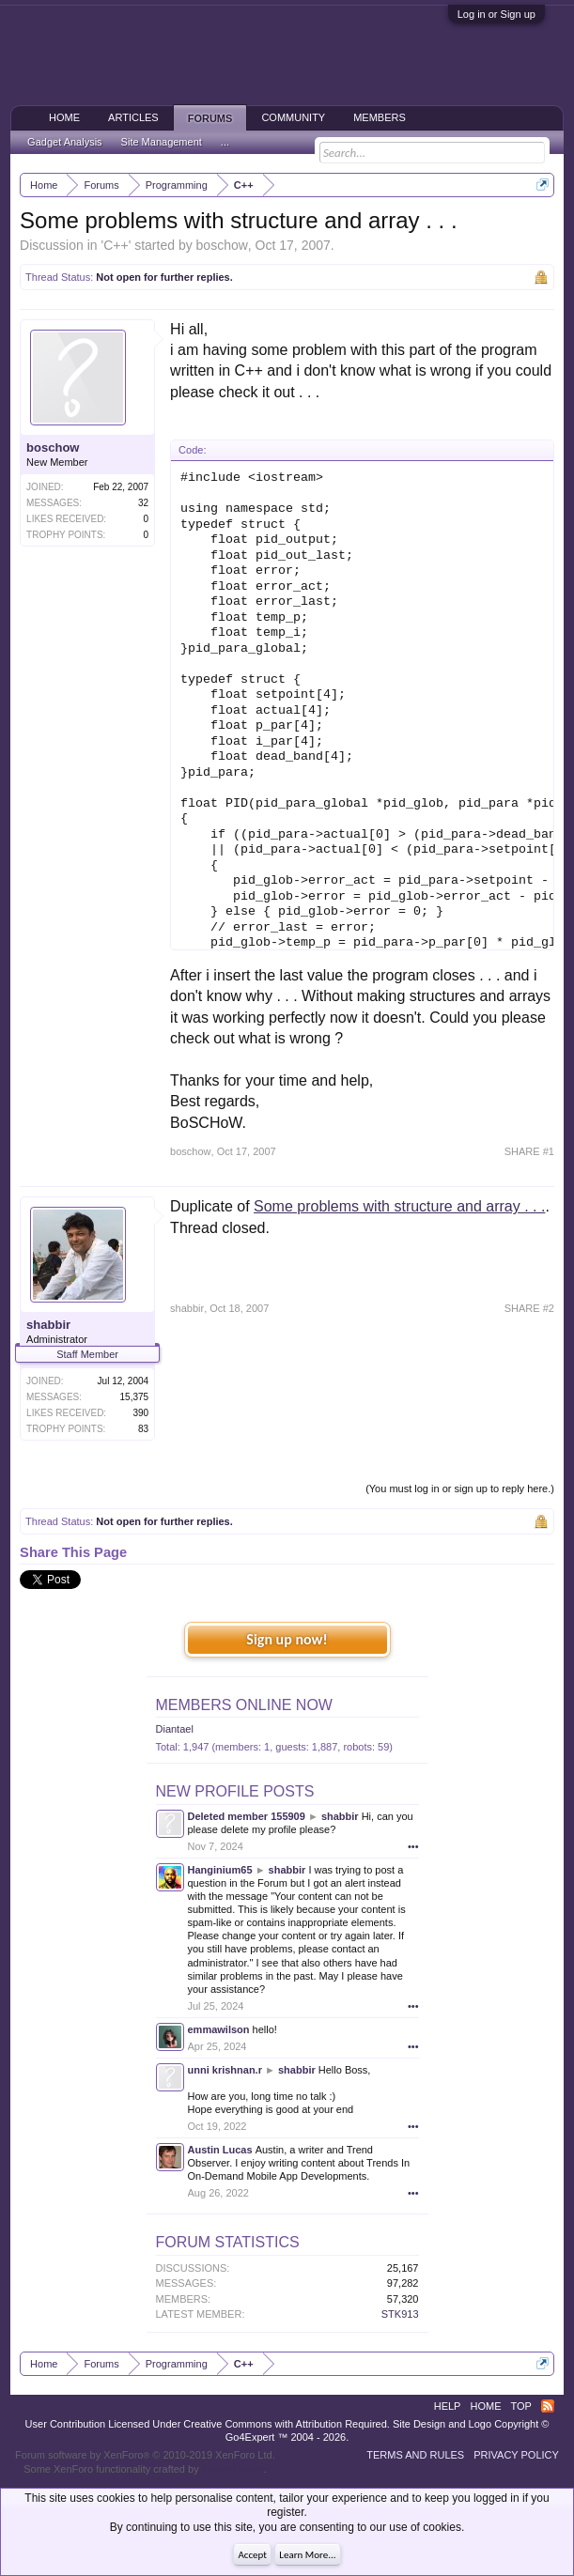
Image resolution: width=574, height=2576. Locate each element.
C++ (115, 245)
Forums (210, 118)
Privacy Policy (516, 2454)
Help (447, 2406)
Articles (133, 117)
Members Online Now (244, 1705)
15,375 (134, 1397)
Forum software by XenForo (145, 2454)
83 (143, 1429)
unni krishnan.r (225, 2069)
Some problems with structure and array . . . (399, 1206)
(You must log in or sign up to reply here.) (459, 1488)
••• (413, 1846)
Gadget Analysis (64, 141)
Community (293, 117)
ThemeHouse (233, 2469)
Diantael (175, 1729)
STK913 (400, 2314)
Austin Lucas (220, 2149)
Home (64, 117)
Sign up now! (286, 1639)
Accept (252, 2555)
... (225, 141)
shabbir (48, 1325)
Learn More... (307, 2555)
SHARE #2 (529, 1308)
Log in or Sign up (496, 14)
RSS (547, 2406)
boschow (222, 245)
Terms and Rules (415, 2454)
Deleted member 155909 (246, 1816)
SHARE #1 (529, 1151)
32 (143, 503)
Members (379, 117)
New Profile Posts (235, 1791)
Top (520, 2406)
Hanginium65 (220, 1869)
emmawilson (219, 2029)
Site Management (161, 141)
